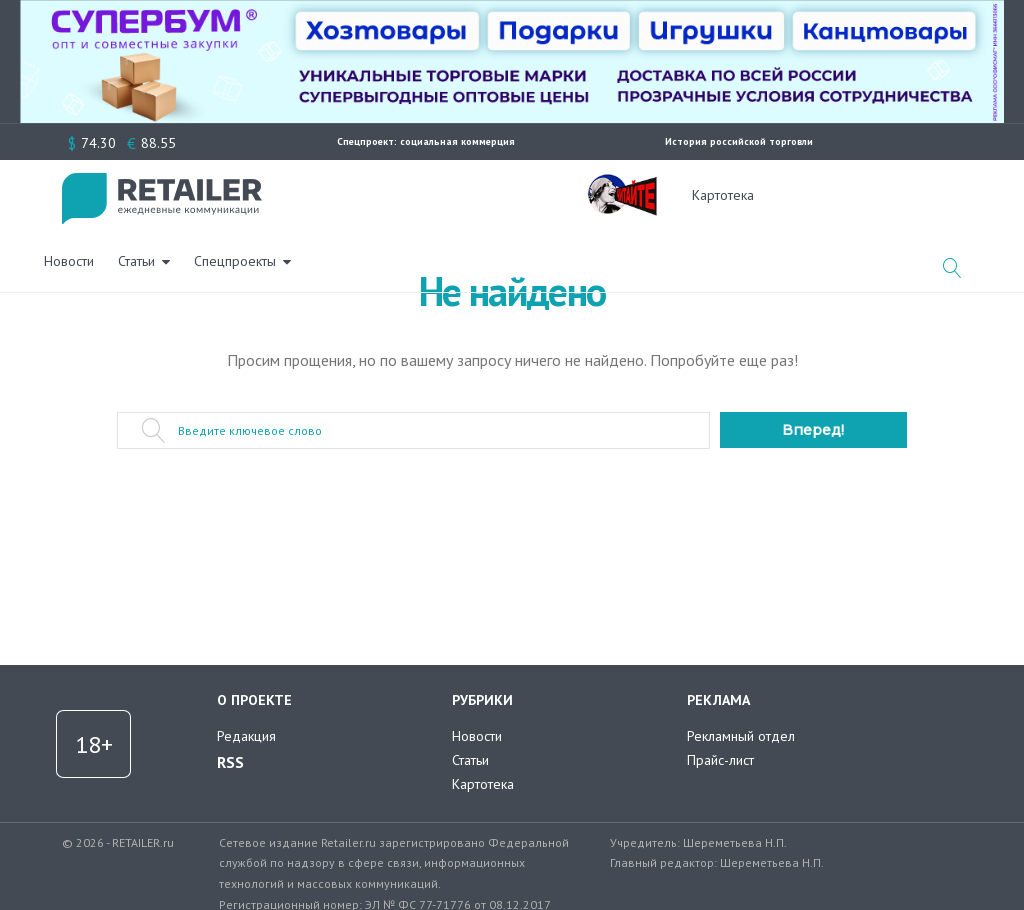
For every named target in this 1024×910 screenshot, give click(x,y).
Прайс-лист (720, 760)
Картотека (723, 195)
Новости (311, 195)
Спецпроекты (477, 195)
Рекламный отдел (741, 736)
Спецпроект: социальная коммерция (426, 141)
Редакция (246, 736)
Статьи (378, 195)
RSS (230, 762)
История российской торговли (739, 141)
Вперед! (813, 430)
